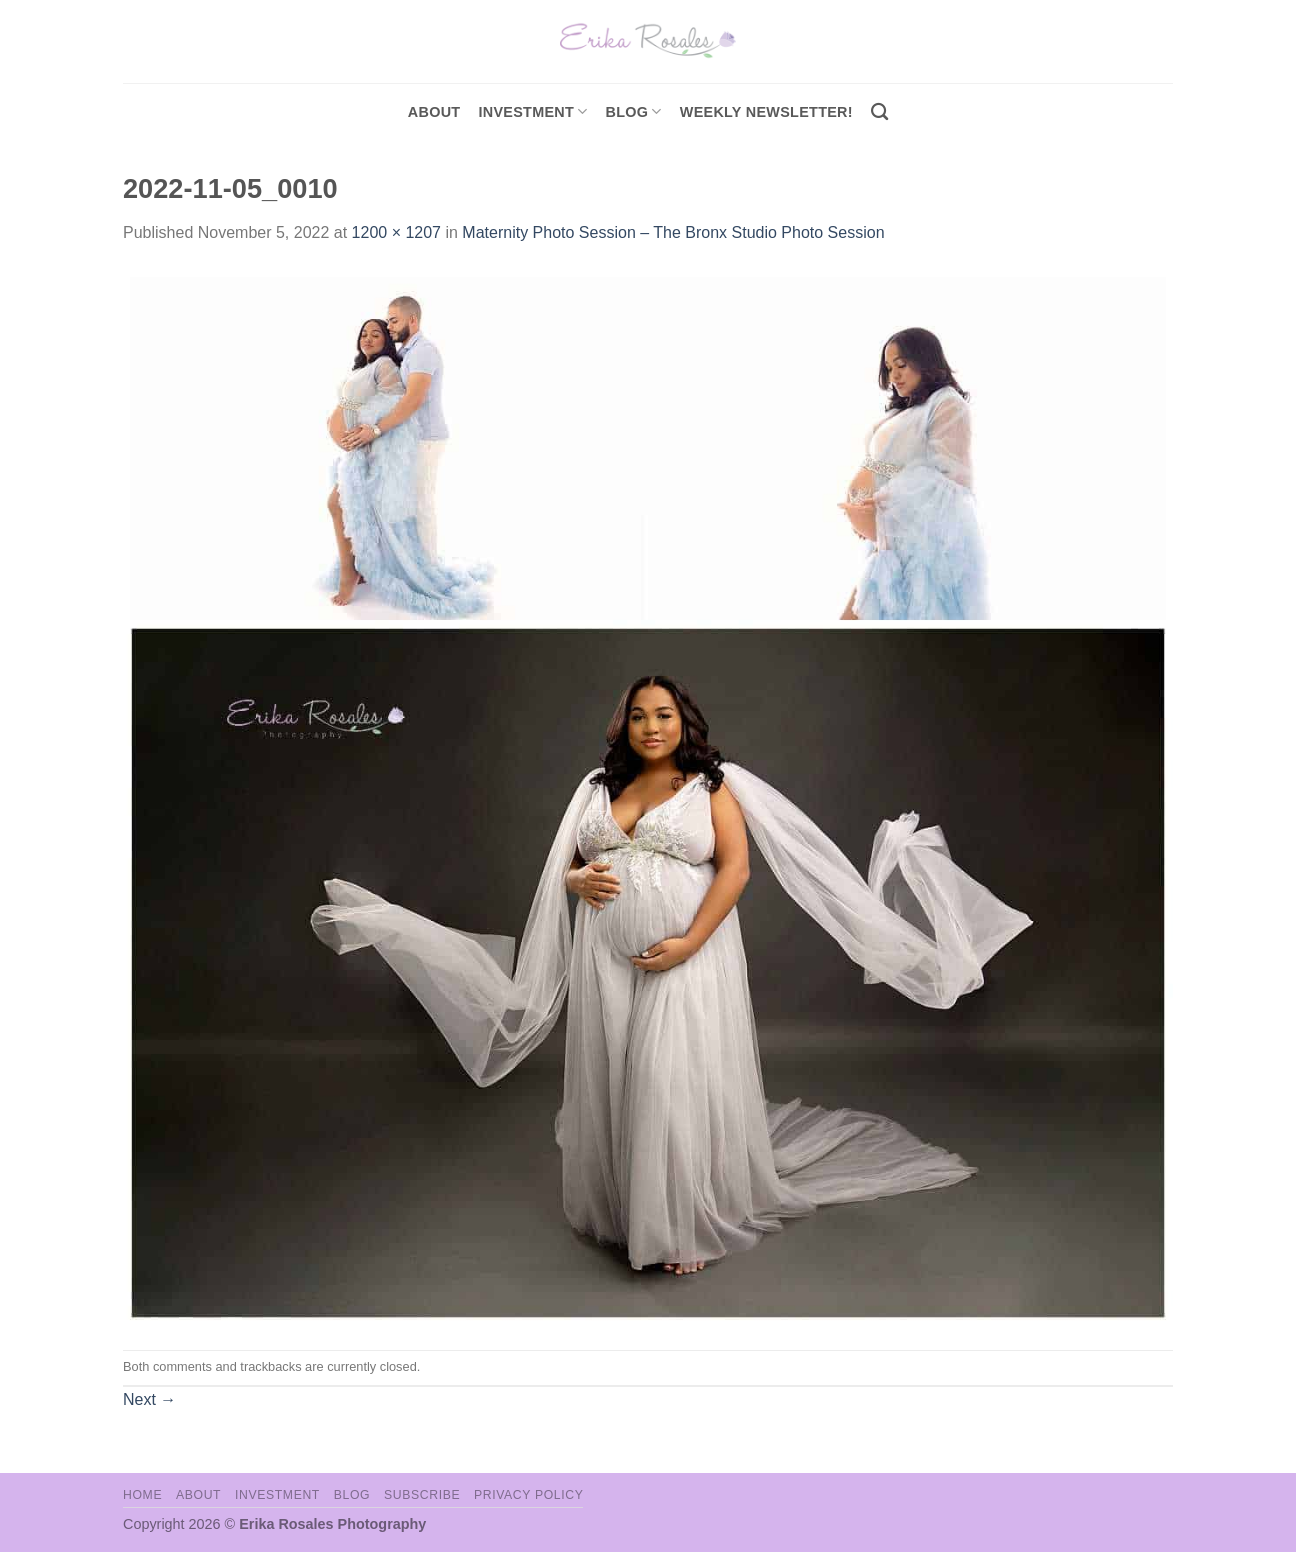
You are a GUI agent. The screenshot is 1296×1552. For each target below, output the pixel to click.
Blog (634, 111)
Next (149, 1399)
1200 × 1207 (396, 232)
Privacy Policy (528, 1495)
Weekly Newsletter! (766, 112)
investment (532, 111)
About (434, 112)
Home (142, 1495)
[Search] (879, 112)
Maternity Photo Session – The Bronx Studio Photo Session (673, 232)
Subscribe (422, 1495)
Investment (277, 1495)
